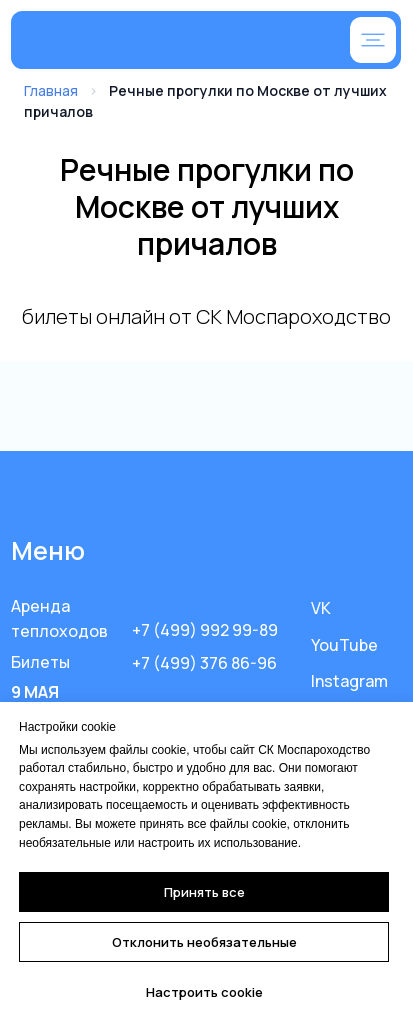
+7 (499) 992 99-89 (205, 630)
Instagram (349, 681)
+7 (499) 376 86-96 (204, 663)
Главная (51, 90)
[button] (373, 40)
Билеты (40, 662)
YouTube (344, 645)
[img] (147, 41)
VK (321, 608)
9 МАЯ (35, 692)
